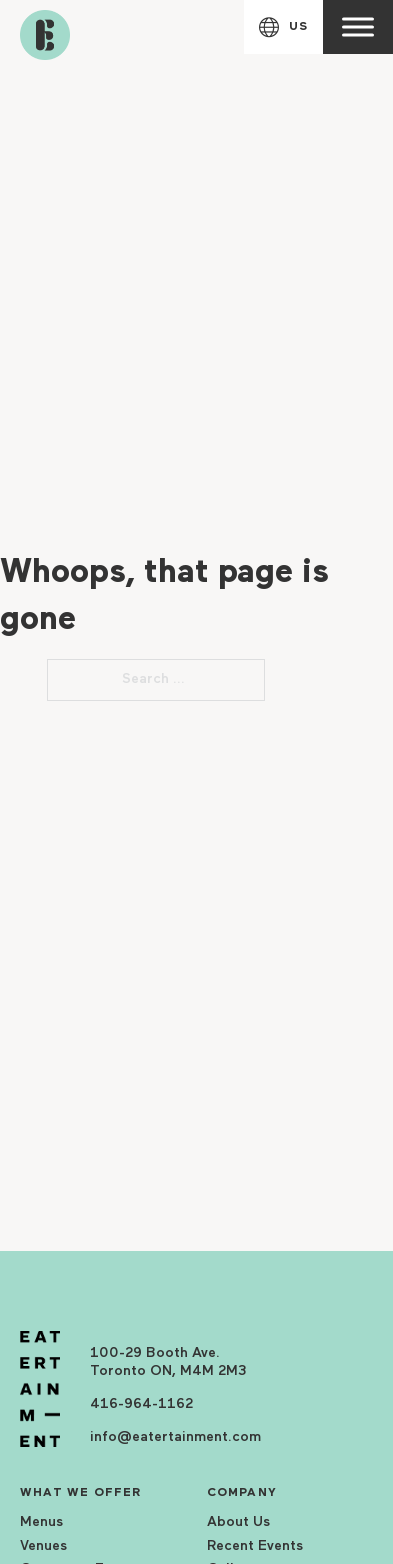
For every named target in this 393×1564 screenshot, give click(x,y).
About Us (238, 1522)
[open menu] (358, 27)
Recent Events (255, 1546)
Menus (41, 1522)
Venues (43, 1546)
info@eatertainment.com (175, 1437)
